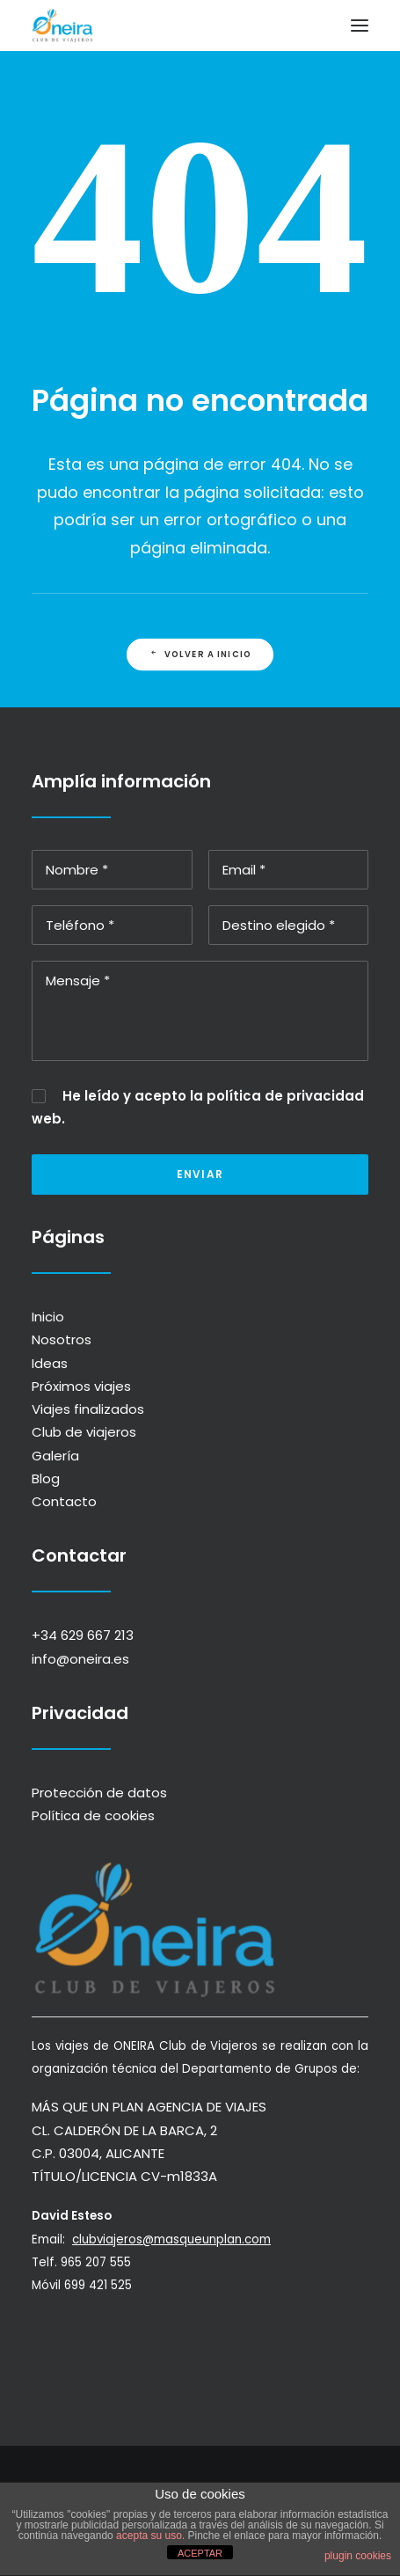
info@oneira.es (80, 1659)
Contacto (64, 1501)
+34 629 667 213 (83, 1635)
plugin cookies (357, 2556)
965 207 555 (111, 2262)
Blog (46, 1478)
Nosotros (61, 1339)
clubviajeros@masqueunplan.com (186, 2239)
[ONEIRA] (62, 25)
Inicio (48, 1316)
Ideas (50, 1363)
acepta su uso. (149, 2535)
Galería (55, 1455)
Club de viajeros (84, 1432)
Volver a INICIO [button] (200, 654)
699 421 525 (113, 2285)
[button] (359, 25)
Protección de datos (99, 1792)
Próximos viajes (81, 1386)
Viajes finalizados (88, 1409)
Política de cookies (93, 1815)
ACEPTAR (200, 2553)
